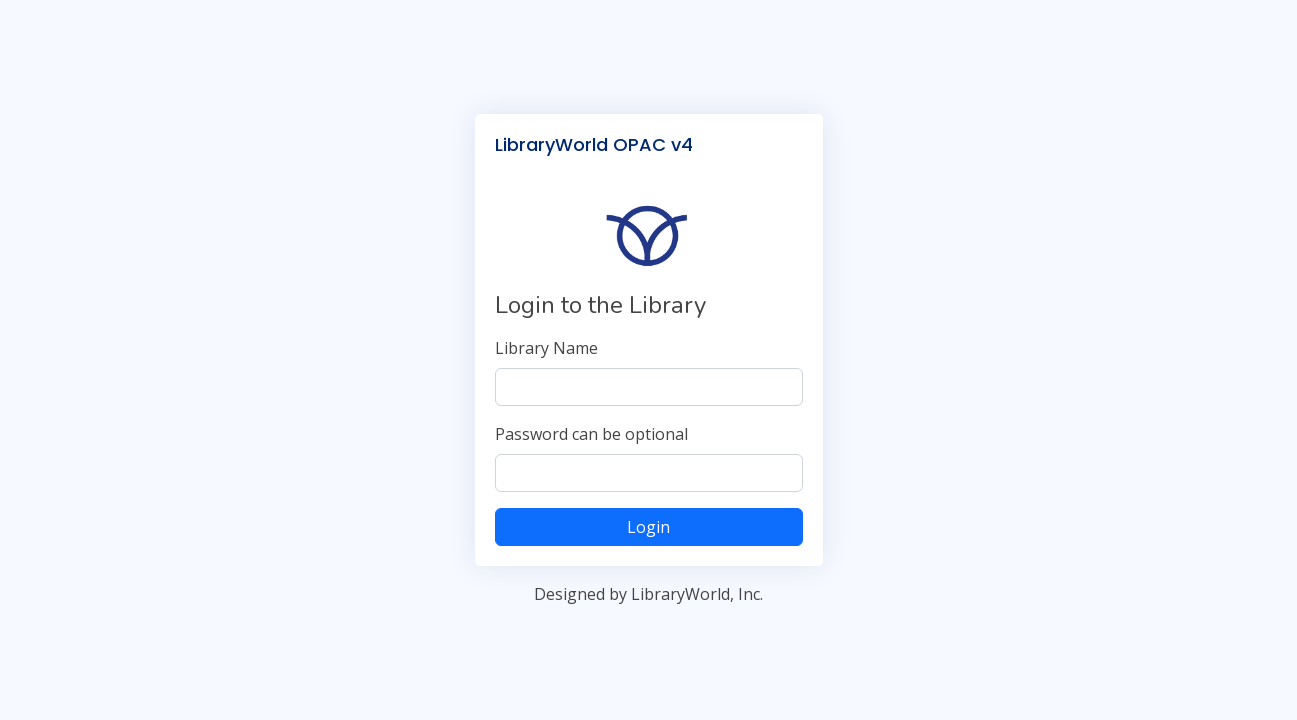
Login (648, 527)
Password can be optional (591, 434)
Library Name (546, 348)
